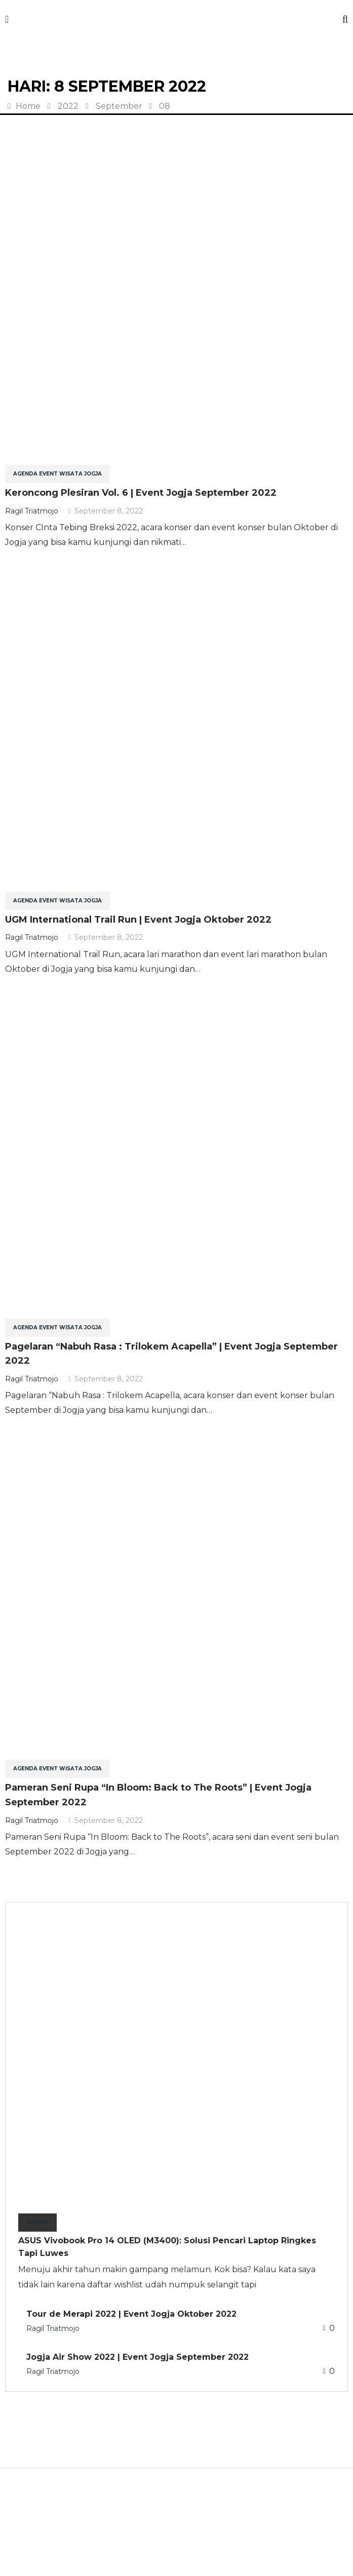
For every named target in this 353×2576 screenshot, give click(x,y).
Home (24, 106)
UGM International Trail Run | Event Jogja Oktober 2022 (138, 919)
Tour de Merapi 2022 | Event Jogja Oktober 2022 (131, 2314)
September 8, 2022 (105, 511)
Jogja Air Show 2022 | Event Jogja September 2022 (137, 2357)
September (119, 106)
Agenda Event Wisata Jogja (57, 473)
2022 (68, 106)
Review (37, 2222)
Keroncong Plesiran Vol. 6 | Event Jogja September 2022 (141, 492)
